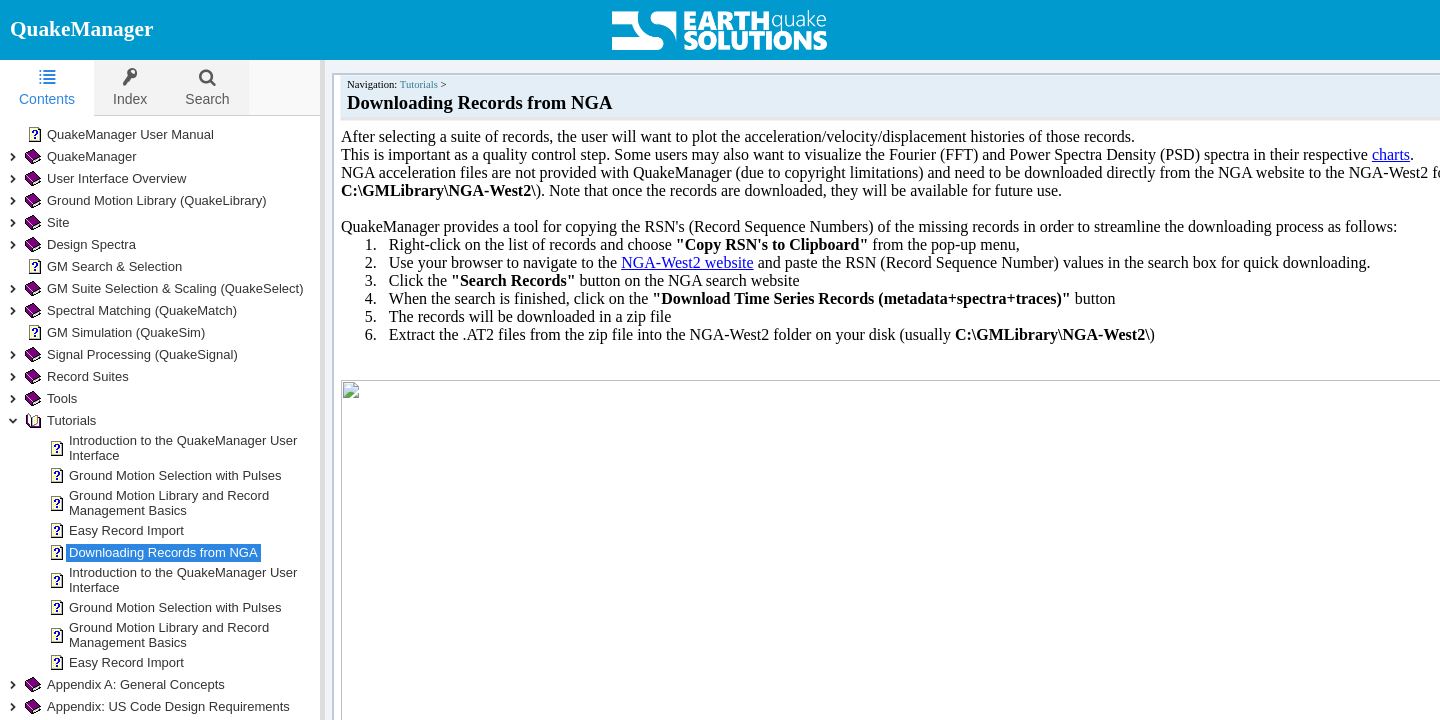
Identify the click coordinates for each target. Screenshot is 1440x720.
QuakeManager (81, 29)
